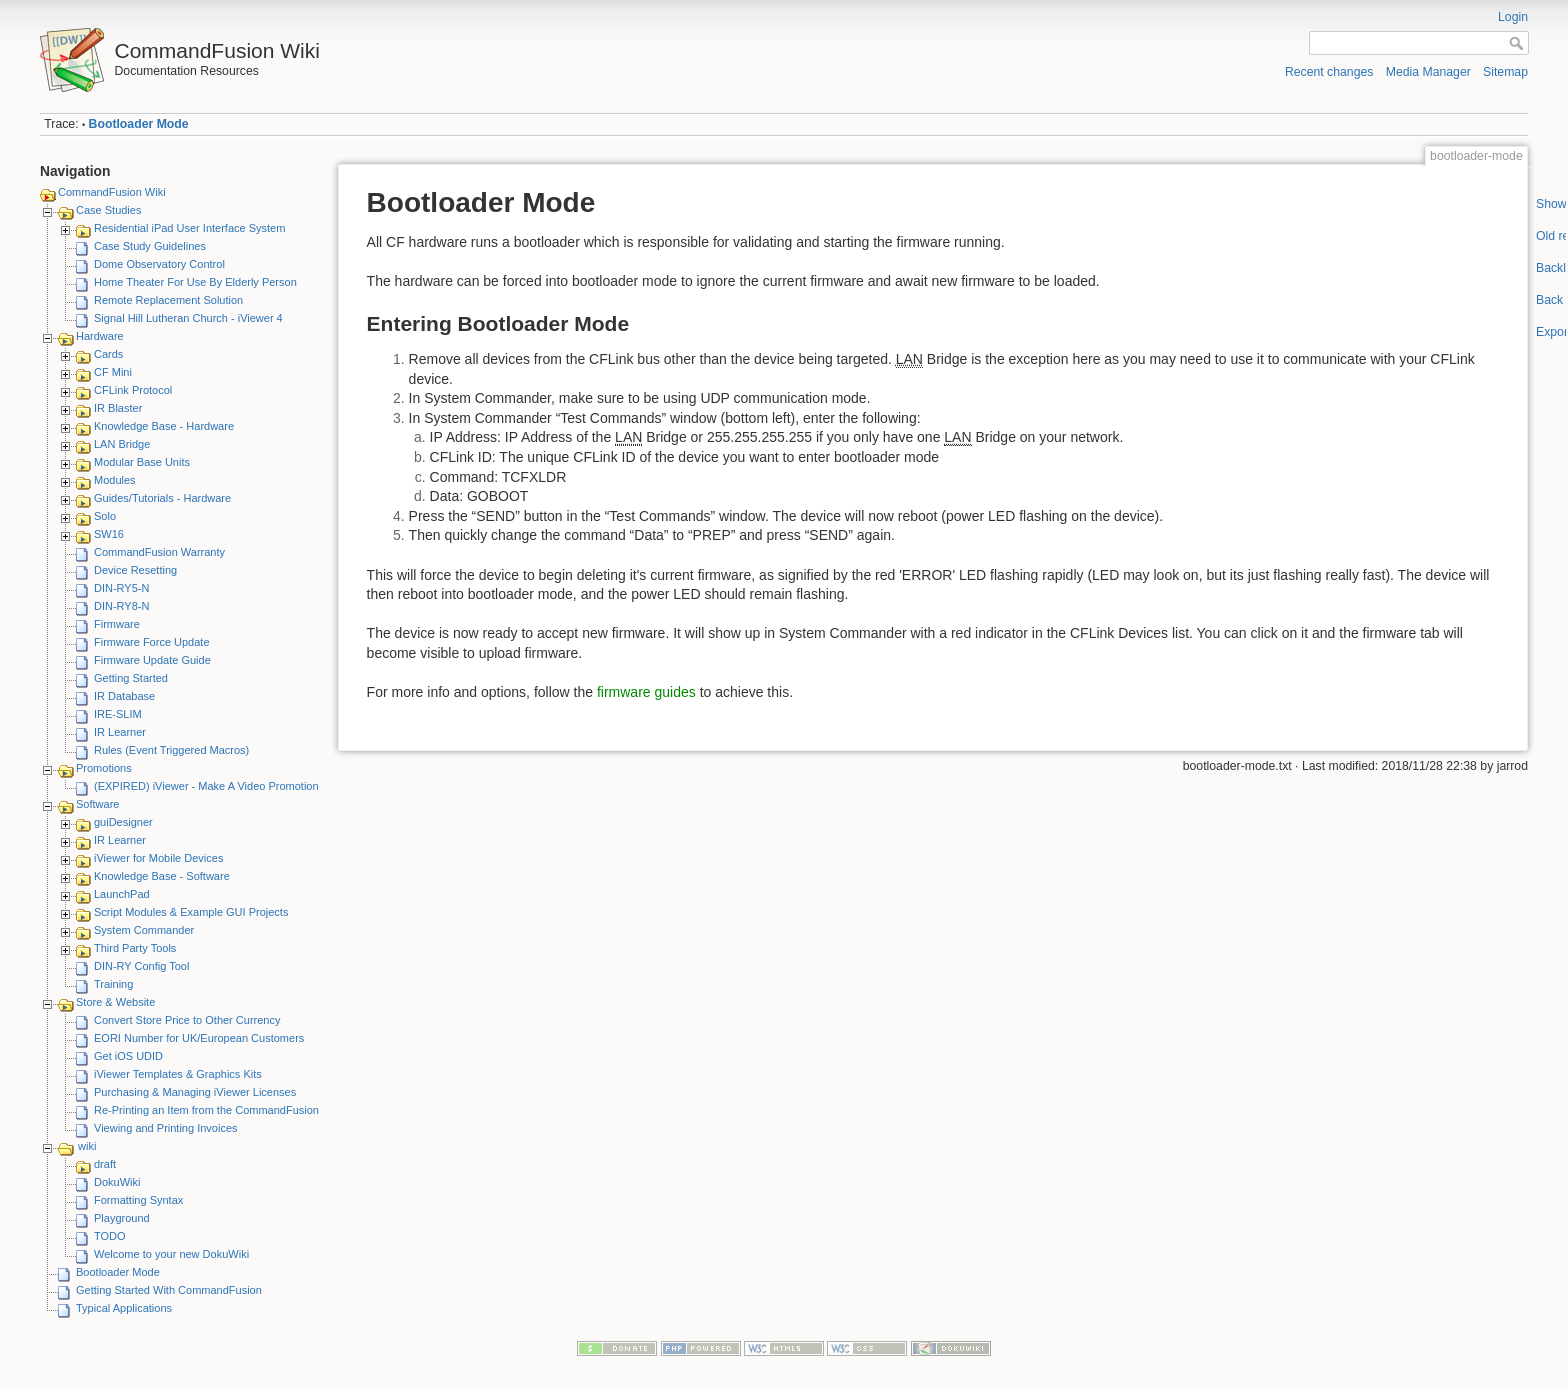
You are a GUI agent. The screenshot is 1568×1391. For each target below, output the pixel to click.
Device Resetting (135, 570)
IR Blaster (118, 408)
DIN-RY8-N (121, 606)
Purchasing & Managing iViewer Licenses (195, 1092)
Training (113, 984)
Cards (108, 354)
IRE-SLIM (118, 714)
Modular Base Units (142, 462)
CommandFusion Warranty (159, 552)
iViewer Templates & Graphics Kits (178, 1074)
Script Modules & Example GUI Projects (191, 912)
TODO (110, 1236)
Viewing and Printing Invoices (166, 1128)
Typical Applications (124, 1308)
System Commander (144, 930)
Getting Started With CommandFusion (169, 1290)
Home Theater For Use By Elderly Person (195, 282)
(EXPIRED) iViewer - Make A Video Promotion (206, 786)
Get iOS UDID (128, 1056)
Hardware (100, 336)
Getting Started (131, 678)
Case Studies (108, 210)
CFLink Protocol (133, 390)
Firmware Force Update (152, 642)
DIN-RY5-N (121, 588)
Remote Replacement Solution (168, 300)
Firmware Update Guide (152, 660)
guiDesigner (123, 822)
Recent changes (1329, 72)
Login (1513, 17)
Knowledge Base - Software (162, 876)
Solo (105, 516)
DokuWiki (117, 1182)
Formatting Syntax (138, 1200)
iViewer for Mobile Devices (158, 858)
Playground (122, 1218)
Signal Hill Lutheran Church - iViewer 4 (188, 318)
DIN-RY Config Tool (141, 966)
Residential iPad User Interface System (189, 228)
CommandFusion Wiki (112, 192)
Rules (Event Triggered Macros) (171, 750)
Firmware (117, 624)
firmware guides (646, 692)
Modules (115, 480)
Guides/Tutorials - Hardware (162, 498)
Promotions (104, 768)
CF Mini (113, 372)
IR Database (124, 696)
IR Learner (120, 732)
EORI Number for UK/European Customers (199, 1038)
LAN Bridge (122, 444)
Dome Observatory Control (159, 264)
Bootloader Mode (139, 124)
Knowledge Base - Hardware (164, 426)
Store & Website (115, 1002)
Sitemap (1505, 72)
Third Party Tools (135, 948)
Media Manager (1428, 72)
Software (97, 804)
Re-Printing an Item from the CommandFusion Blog (219, 1110)
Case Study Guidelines (150, 246)
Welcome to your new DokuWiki (171, 1254)
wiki (87, 1146)
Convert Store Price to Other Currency (187, 1020)
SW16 (109, 534)
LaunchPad (122, 894)
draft (105, 1164)
